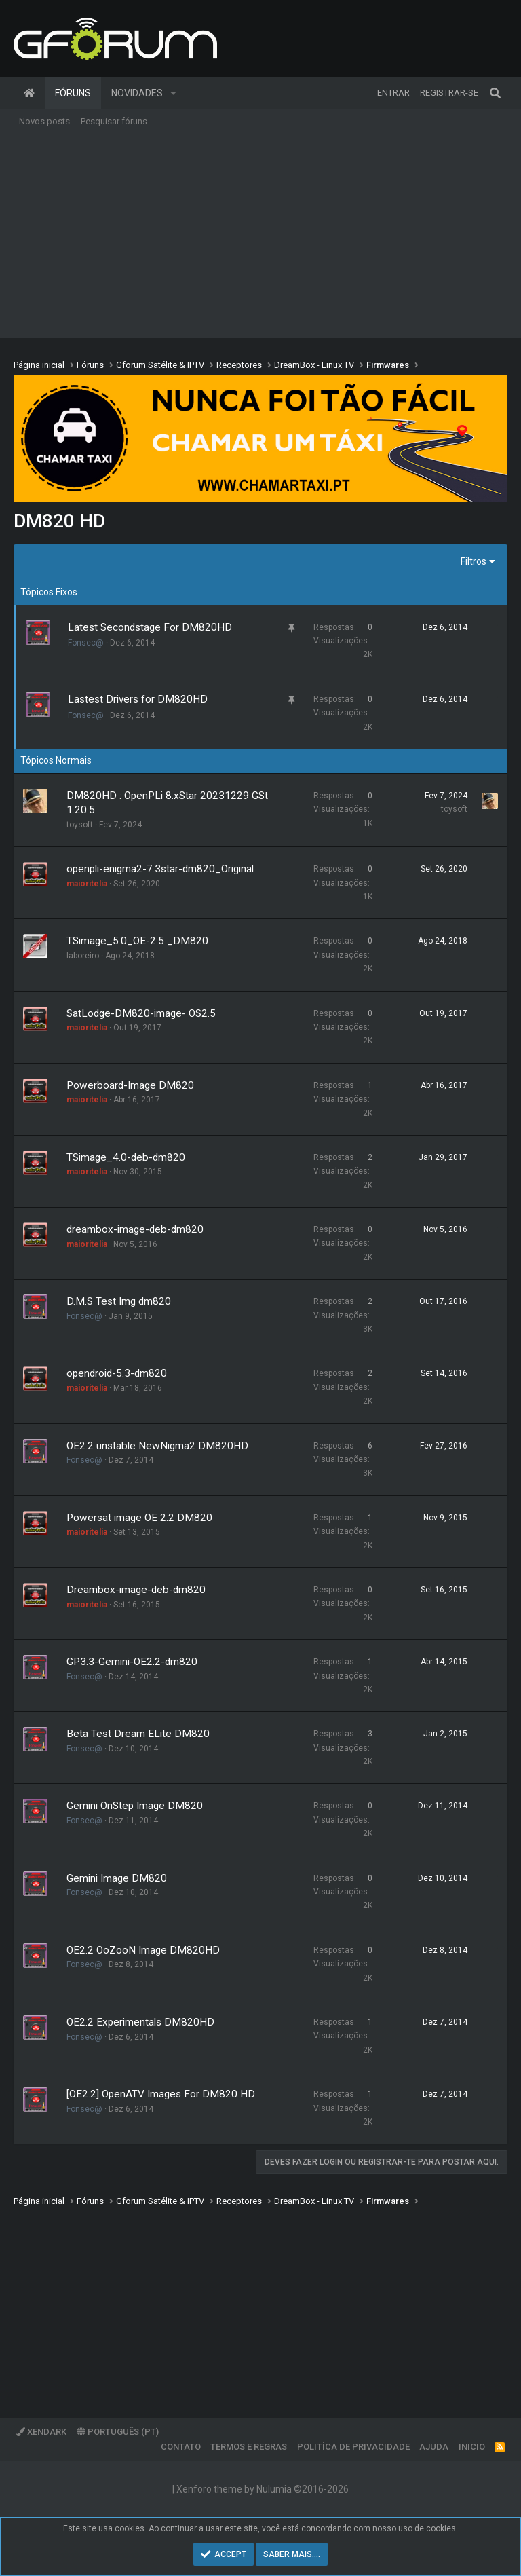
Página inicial (29, 93)
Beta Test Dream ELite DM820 (138, 1734)
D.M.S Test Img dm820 (118, 1301)
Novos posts (44, 121)
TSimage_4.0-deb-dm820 (125, 1157)
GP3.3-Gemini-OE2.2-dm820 (131, 1662)
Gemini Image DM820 (116, 1878)
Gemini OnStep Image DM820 (134, 1805)
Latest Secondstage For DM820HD (150, 627)
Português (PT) (118, 2432)
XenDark (41, 2432)
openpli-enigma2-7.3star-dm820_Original (160, 869)
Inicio (472, 2447)
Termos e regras (248, 2447)
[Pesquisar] (495, 93)
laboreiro (82, 955)
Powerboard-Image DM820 (130, 1085)
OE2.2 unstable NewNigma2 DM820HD (157, 1446)
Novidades (137, 93)
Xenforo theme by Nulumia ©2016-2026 (262, 2489)
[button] (173, 93)
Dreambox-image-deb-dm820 (136, 1590)
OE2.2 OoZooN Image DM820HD (143, 1950)
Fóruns (73, 93)
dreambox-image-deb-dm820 (135, 1229)
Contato (181, 2447)
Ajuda (433, 2447)
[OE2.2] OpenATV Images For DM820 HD (160, 2094)
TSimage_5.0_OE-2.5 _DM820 (137, 941)
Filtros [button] (473, 561)
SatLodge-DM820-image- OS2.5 (141, 1013)
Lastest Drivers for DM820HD (138, 699)
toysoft (79, 824)
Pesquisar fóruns (114, 121)
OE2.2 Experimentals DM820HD (140, 2022)
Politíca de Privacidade (353, 2447)
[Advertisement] (260, 236)
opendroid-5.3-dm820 (116, 1373)
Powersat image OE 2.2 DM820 (139, 1518)
